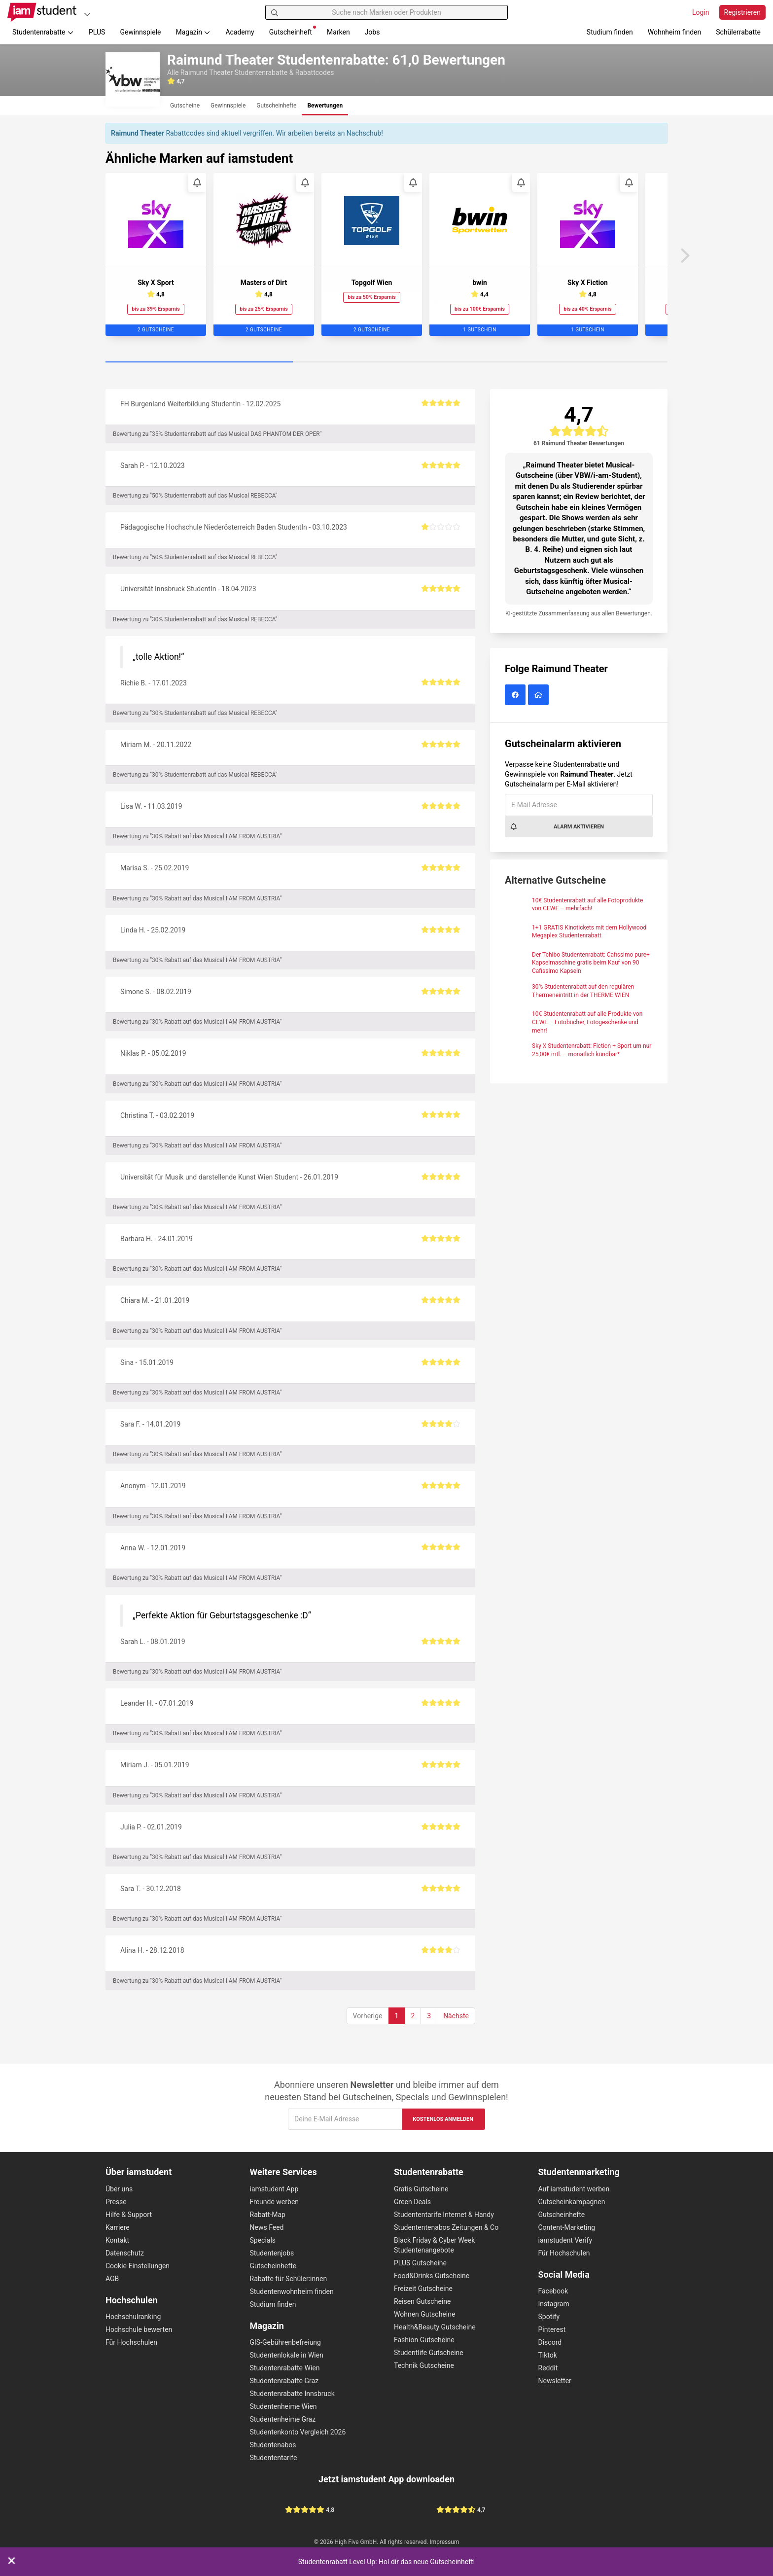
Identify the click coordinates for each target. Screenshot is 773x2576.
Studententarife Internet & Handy (444, 2214)
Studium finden (610, 32)
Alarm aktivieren (557, 826)
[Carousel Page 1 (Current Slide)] (199, 362)
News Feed (267, 2227)
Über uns (119, 2189)
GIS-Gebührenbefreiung (285, 2342)
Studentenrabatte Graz (284, 2381)
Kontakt (117, 2240)
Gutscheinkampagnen (571, 2202)
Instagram (553, 2304)
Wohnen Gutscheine (424, 2314)
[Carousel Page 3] (574, 362)
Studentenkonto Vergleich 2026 (298, 2432)
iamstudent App (274, 2189)
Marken (338, 32)
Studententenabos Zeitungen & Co (446, 2227)
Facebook (553, 2291)
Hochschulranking (133, 2317)
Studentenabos (273, 2445)
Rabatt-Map (267, 2214)
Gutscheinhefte (273, 2266)
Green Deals (412, 2202)
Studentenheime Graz (283, 2419)
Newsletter (554, 2381)
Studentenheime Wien (283, 2406)
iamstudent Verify (565, 2240)
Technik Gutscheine (424, 2365)
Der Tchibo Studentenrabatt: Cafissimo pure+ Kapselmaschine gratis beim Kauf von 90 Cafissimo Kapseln (591, 963)
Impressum (444, 2542)
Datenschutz (124, 2253)
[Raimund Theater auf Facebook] (516, 695)
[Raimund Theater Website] (539, 695)
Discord (550, 2342)
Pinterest (552, 2329)
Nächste (456, 2016)
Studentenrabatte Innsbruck (292, 2393)
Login (700, 12)
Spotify (549, 2317)
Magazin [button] (193, 32)
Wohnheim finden (674, 32)
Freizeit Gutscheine (423, 2288)
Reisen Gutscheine (422, 2301)
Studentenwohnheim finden (292, 2291)
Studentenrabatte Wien (285, 2368)
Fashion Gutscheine (424, 2340)
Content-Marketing (567, 2227)
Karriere (117, 2227)
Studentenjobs (272, 2253)
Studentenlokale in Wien (286, 2355)
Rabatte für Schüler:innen (288, 2279)
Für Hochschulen (131, 2342)
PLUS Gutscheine (420, 2263)
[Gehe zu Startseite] (41, 12)
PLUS (97, 32)
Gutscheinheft (292, 31)
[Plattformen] (87, 14)
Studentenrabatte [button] (43, 32)
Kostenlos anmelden (443, 2119)
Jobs (372, 32)
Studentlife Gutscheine (428, 2353)
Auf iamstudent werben (574, 2189)
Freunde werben (274, 2202)
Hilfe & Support (128, 2214)
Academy (239, 32)
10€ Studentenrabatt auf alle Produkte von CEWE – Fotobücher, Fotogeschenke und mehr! (587, 1022)
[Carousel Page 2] (386, 362)
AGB (112, 2279)
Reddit (548, 2368)
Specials (263, 2240)
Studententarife (273, 2458)
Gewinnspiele (140, 32)
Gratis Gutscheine (421, 2189)
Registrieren (742, 12)
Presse (116, 2202)
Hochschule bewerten (138, 2329)
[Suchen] (274, 12)
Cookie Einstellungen (137, 2266)
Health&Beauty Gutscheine (435, 2327)
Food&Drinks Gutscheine (431, 2276)
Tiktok (547, 2355)
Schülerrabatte (738, 32)
